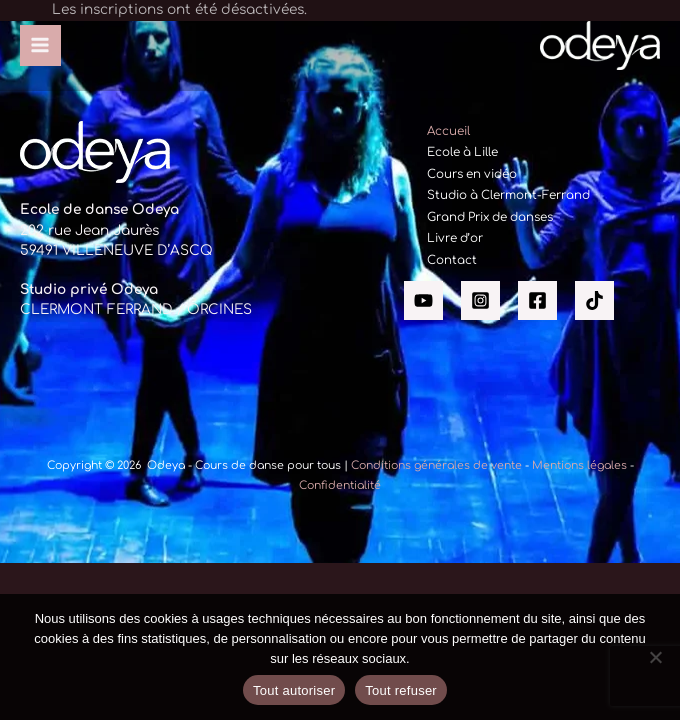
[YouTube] (423, 300)
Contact (452, 260)
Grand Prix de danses (490, 217)
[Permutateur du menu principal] (40, 45)
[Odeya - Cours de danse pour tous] (600, 46)
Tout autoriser (294, 690)
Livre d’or (455, 238)
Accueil (448, 131)
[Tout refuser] (655, 657)
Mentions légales (579, 465)
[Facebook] (537, 300)
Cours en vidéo (472, 174)
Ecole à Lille (462, 152)
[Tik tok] (594, 300)
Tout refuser (401, 690)
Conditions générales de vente (436, 465)
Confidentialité (340, 485)
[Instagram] (480, 300)
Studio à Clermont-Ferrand (508, 195)
